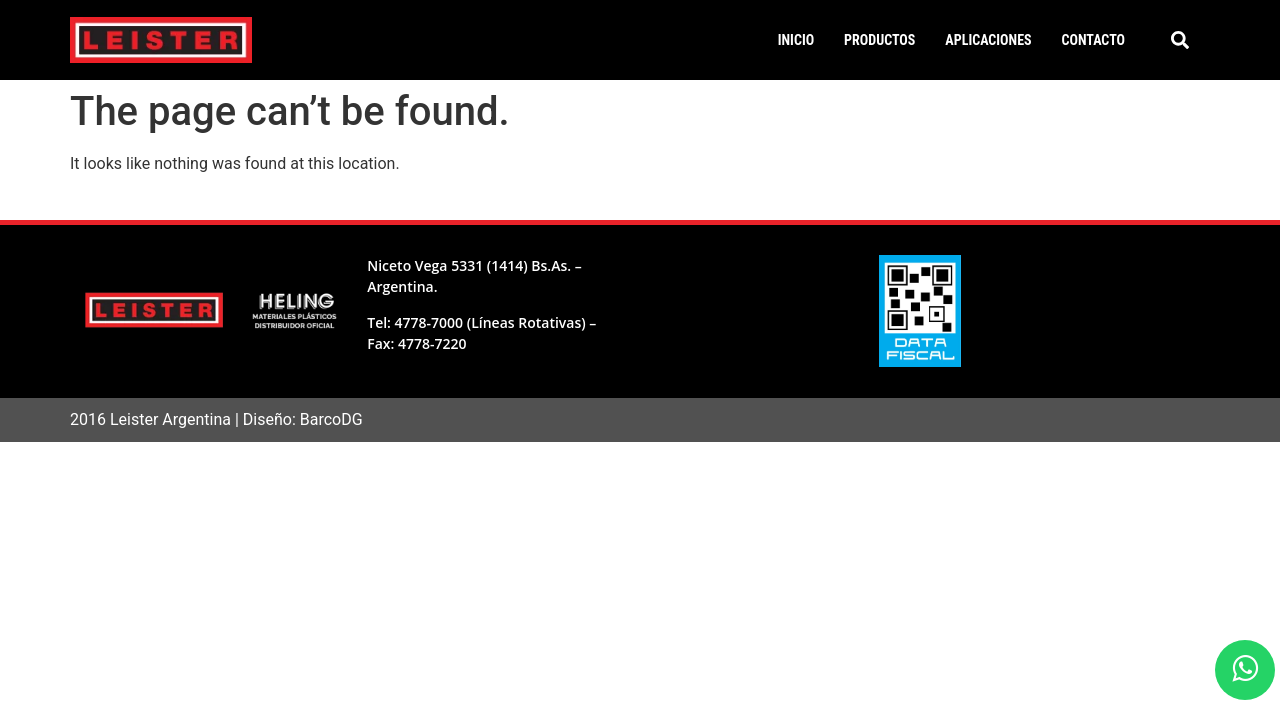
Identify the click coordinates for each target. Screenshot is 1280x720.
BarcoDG (331, 419)
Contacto (1093, 40)
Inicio (796, 40)
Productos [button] (879, 40)
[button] (1180, 40)
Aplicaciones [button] (988, 40)
